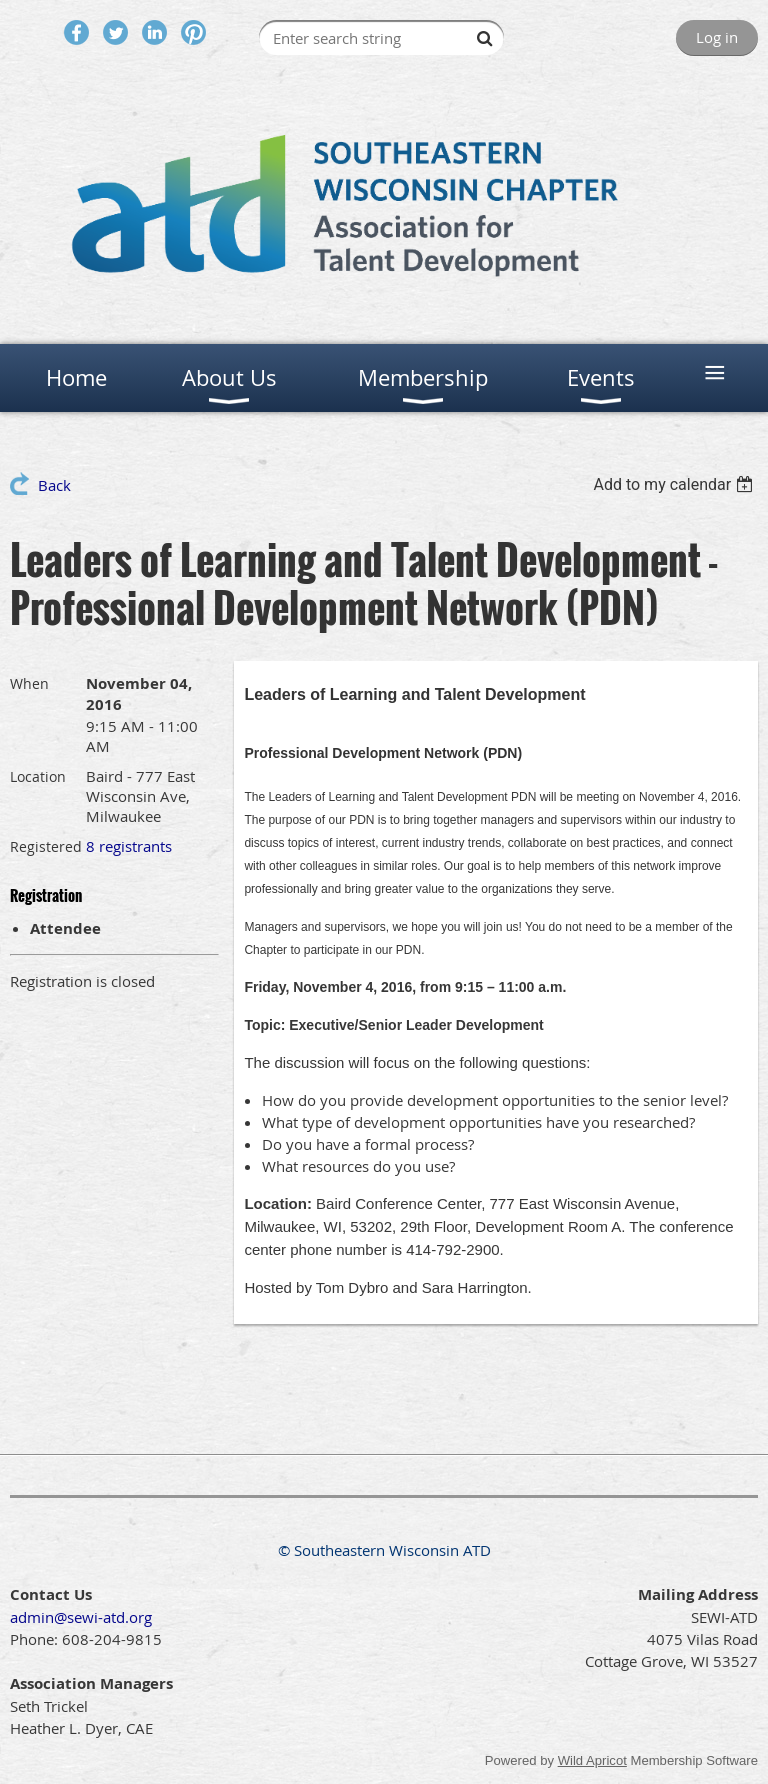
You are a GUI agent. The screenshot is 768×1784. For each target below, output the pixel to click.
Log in (717, 37)
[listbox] (675, 484)
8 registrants (129, 846)
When (29, 683)
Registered (46, 846)
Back (54, 485)
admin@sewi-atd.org (81, 1617)
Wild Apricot (592, 1760)
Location (38, 776)
